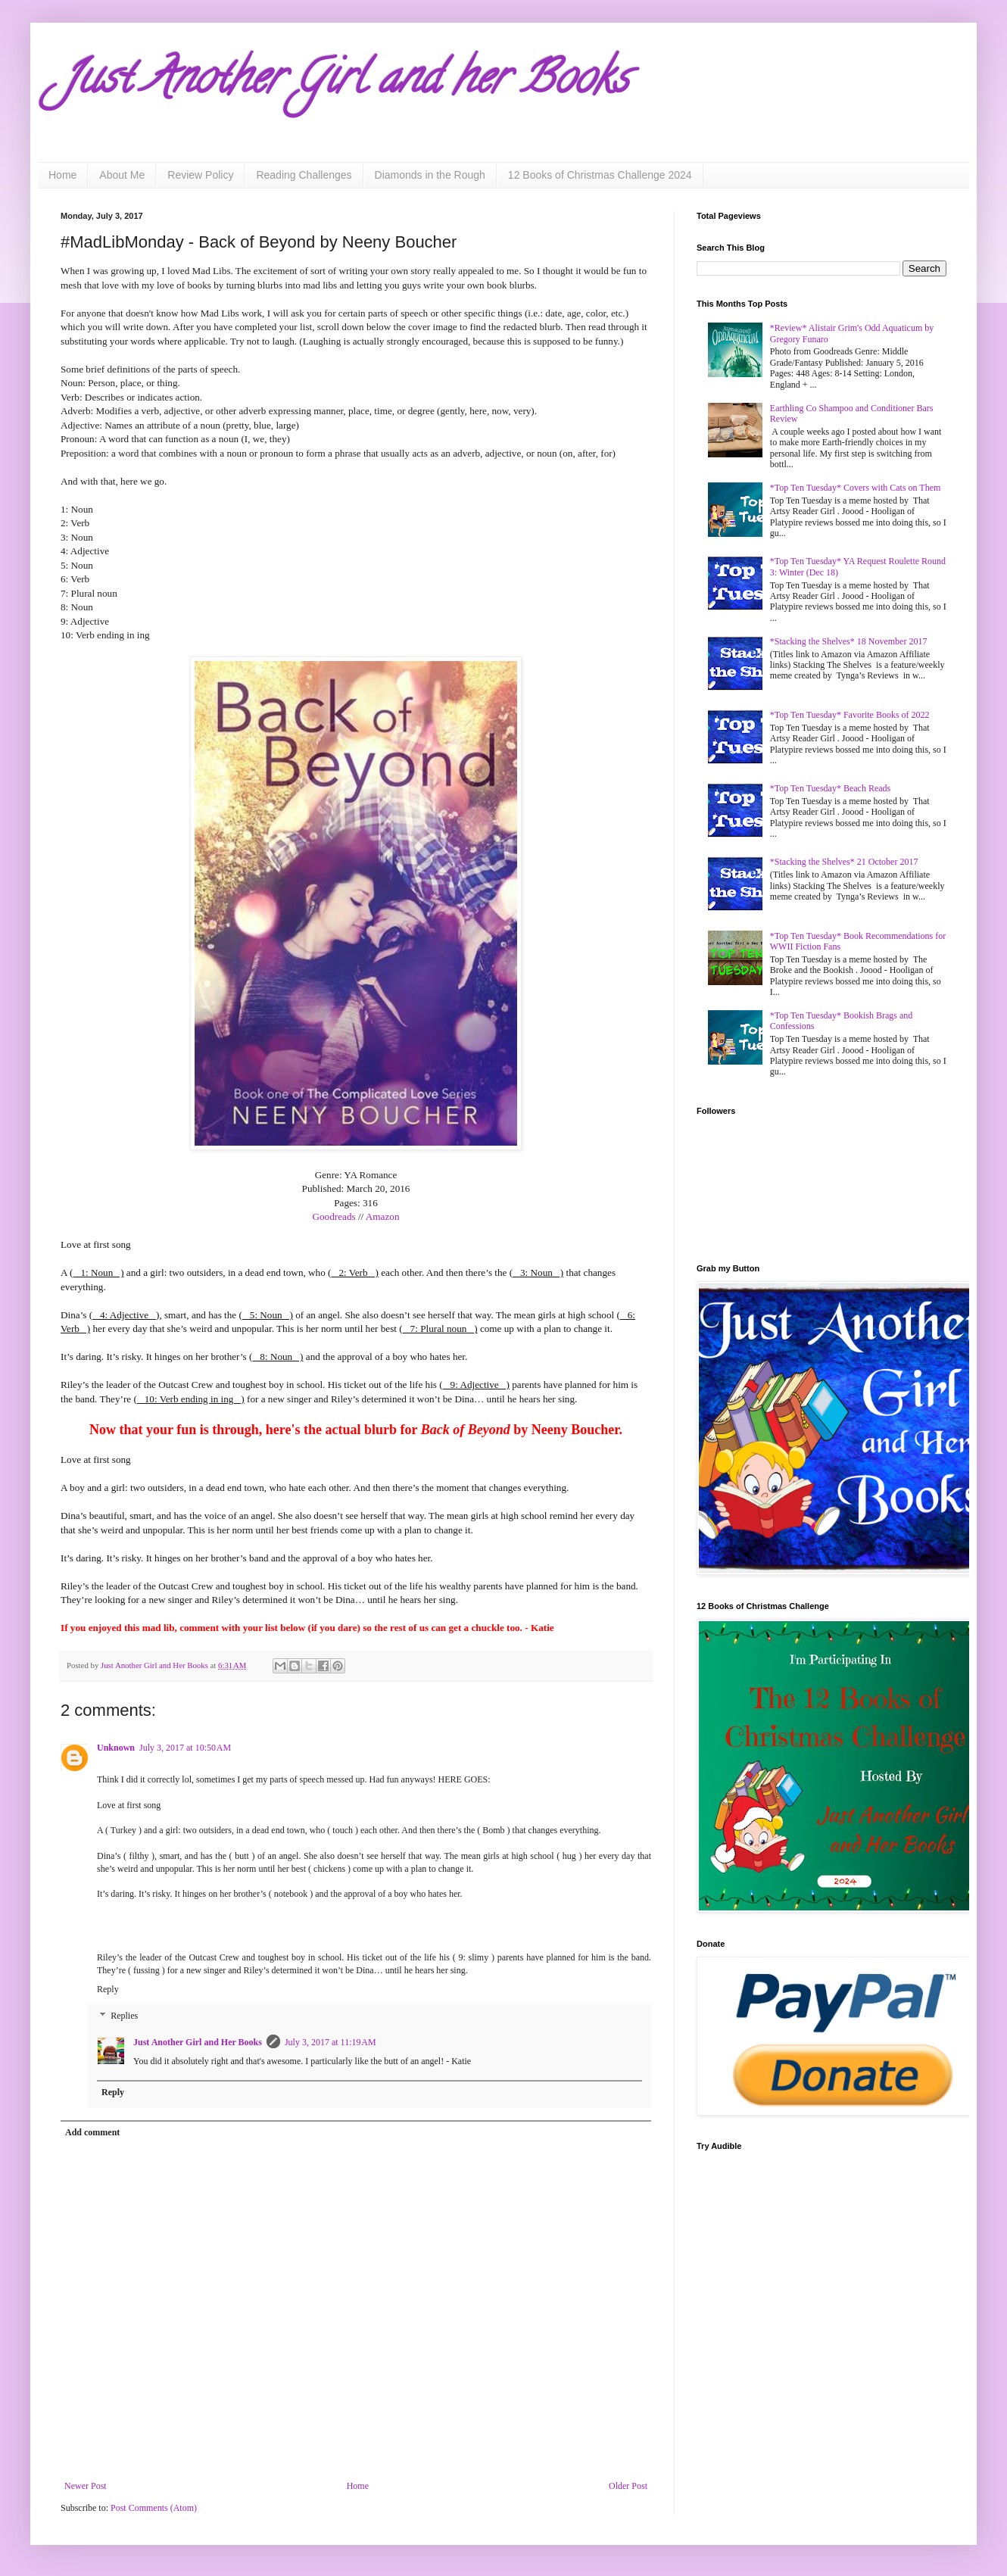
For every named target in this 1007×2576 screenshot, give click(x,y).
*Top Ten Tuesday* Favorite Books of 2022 (850, 714)
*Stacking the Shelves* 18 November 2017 (849, 641)
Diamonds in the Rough (430, 175)
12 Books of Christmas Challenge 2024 (600, 175)
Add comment (92, 2132)
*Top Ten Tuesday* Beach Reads (830, 788)
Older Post (628, 2486)
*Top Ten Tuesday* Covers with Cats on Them (855, 487)
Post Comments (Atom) (154, 2508)
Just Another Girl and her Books (344, 82)
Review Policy (200, 175)
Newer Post (85, 2486)
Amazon (383, 1216)
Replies (124, 2016)
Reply (108, 1989)
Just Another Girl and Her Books (197, 2042)
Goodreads (333, 1216)
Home (62, 175)
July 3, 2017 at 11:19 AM (330, 2042)
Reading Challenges (303, 175)
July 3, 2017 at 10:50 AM (185, 1747)
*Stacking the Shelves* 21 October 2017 (844, 861)
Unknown (116, 1747)
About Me (122, 175)
